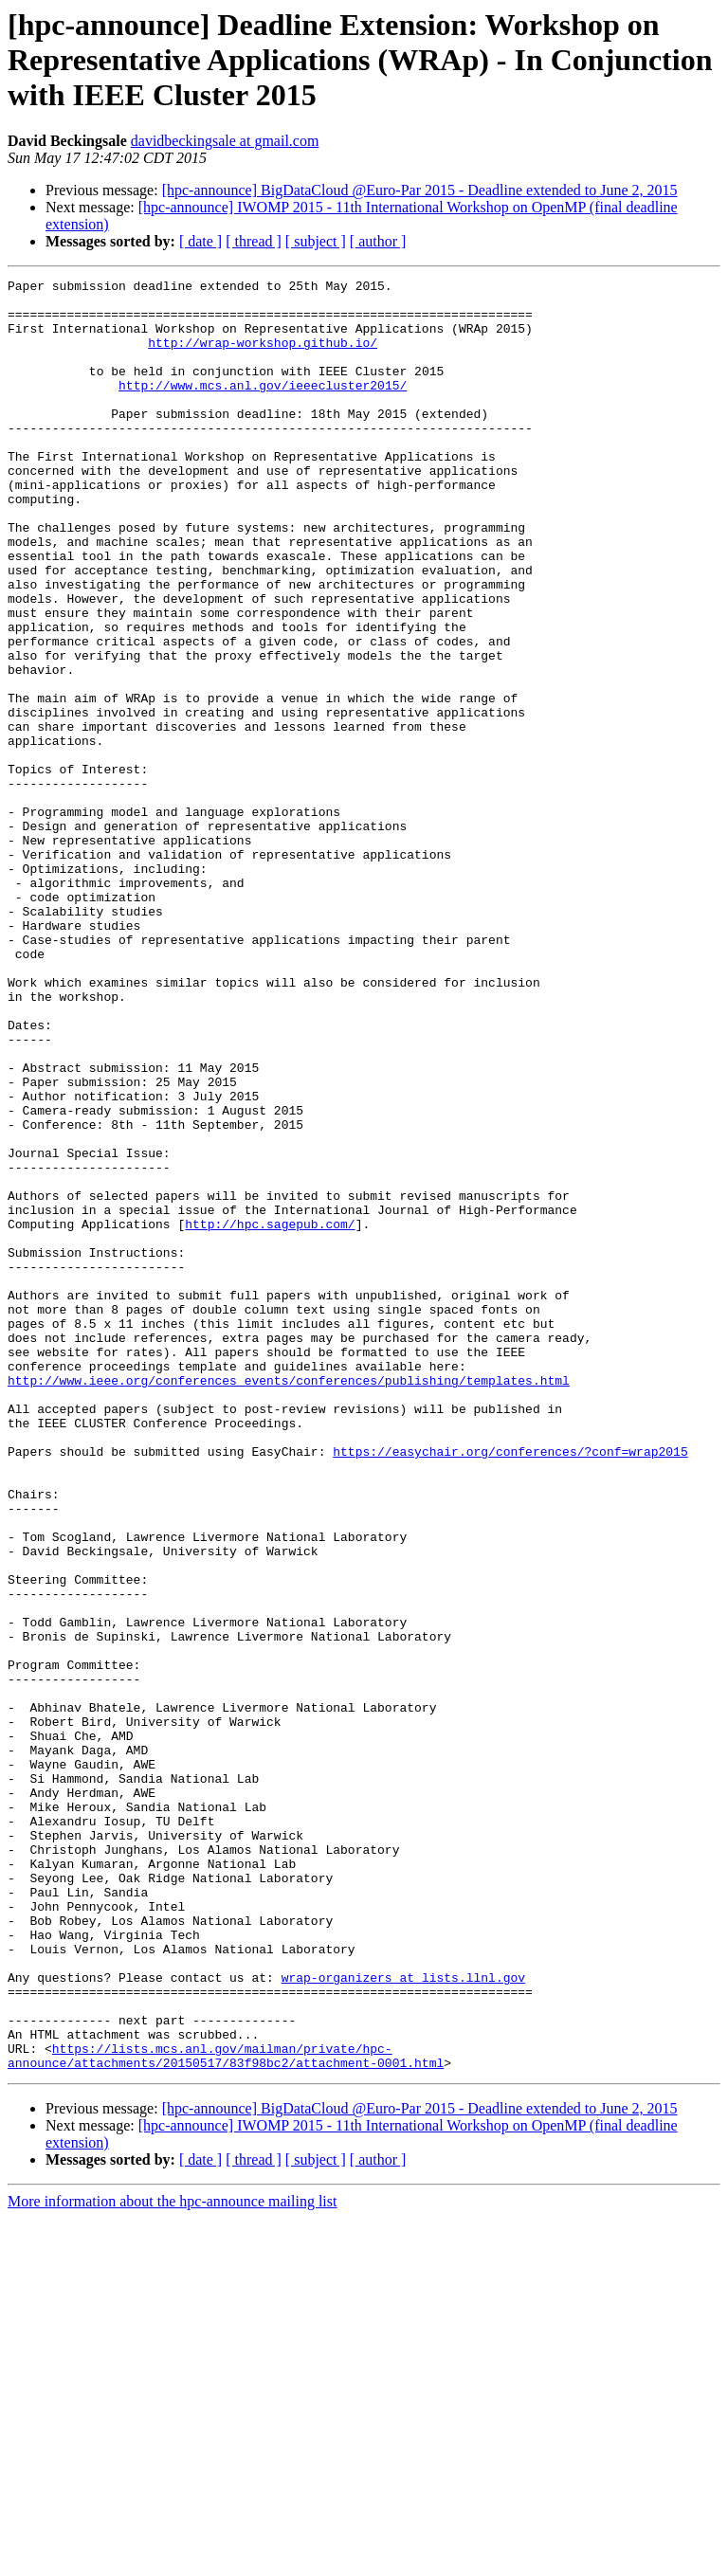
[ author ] (378, 241)
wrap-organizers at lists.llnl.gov (403, 2318)
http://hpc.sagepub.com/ (270, 1414)
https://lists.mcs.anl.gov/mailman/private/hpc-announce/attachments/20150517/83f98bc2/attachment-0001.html (226, 2412)
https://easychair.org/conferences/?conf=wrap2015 (510, 1687)
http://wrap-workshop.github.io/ (262, 356)
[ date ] (200, 241)
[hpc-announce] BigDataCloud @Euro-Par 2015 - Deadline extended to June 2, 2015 (420, 190)
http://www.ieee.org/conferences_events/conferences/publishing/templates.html (289, 1601)
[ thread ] (254, 241)
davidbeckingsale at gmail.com (225, 141)
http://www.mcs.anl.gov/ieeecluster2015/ (262, 407)
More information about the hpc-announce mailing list (172, 2559)
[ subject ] (315, 241)
